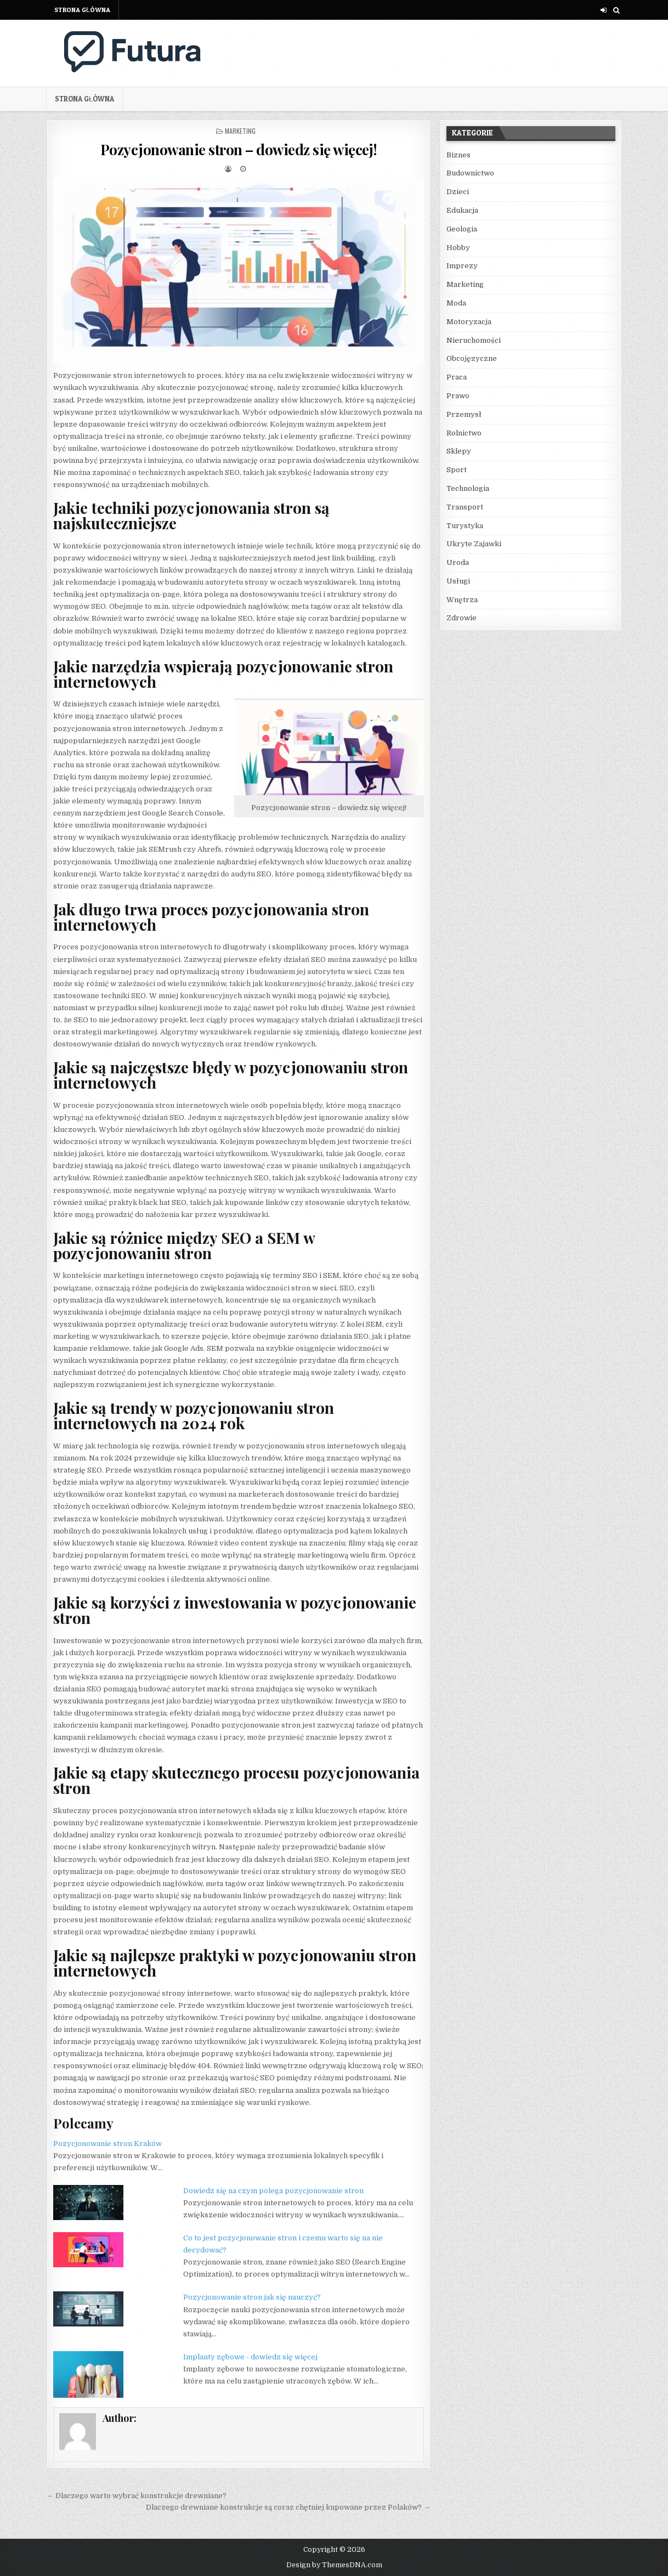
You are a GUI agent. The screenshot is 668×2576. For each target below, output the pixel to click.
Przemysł (464, 414)
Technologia (467, 488)
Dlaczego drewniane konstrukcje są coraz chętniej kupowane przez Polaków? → (288, 2507)
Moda (456, 303)
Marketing (240, 130)
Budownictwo (470, 173)
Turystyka (464, 526)
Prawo (457, 396)
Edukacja (462, 210)
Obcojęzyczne (471, 358)
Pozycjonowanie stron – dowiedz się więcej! (238, 149)
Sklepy (458, 451)
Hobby (458, 248)
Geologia (461, 229)
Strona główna (82, 9)
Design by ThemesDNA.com (334, 2565)
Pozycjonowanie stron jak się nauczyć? (252, 2297)
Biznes (458, 155)
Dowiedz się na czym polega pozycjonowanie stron (273, 2191)
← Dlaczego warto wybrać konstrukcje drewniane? (137, 2496)
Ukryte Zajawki (473, 544)
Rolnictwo (464, 433)
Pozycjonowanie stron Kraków (107, 2143)
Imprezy (462, 266)
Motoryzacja (468, 322)
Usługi (458, 581)
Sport (456, 470)
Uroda (457, 562)
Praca (456, 377)
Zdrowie (461, 618)
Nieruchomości (473, 340)
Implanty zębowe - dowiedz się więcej (250, 2357)
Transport (464, 507)
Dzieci (457, 192)
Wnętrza (462, 600)
